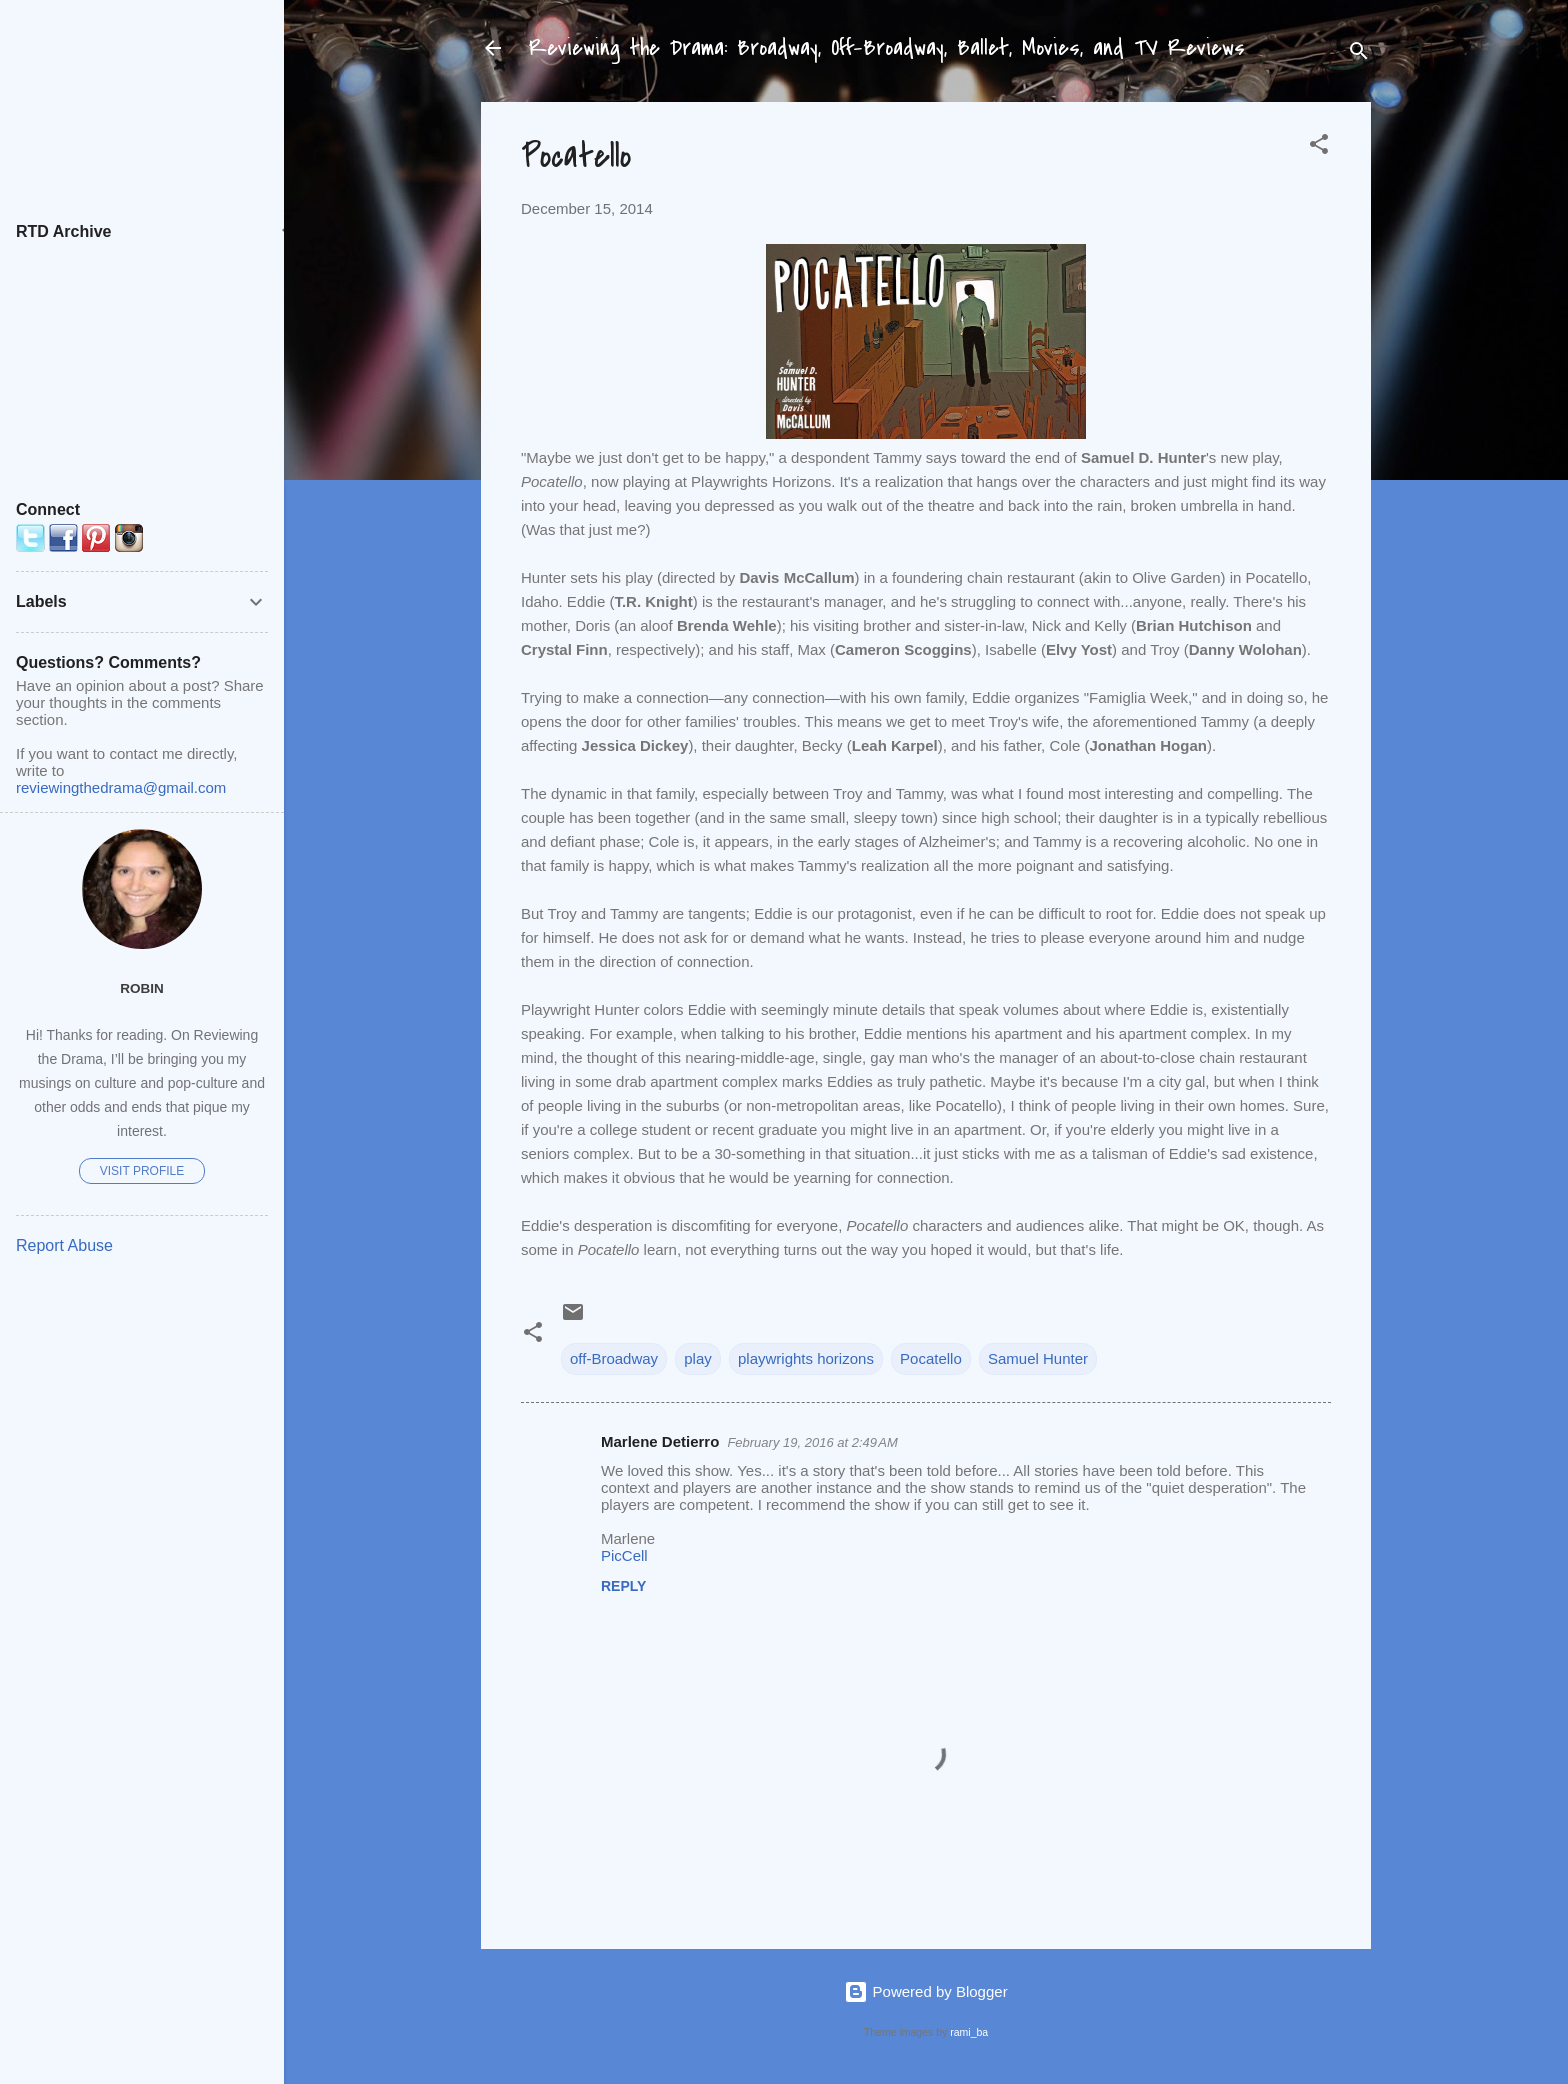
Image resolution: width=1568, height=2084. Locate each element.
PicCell (624, 1555)
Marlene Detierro (660, 1441)
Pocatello (931, 1358)
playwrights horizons (806, 1358)
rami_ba (969, 2032)
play (698, 1358)
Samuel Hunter (1038, 1358)
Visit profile (142, 1171)
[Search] (1359, 54)
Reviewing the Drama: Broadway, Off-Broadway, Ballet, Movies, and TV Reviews (887, 48)
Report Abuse (64, 1245)
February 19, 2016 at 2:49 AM (812, 1442)
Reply (623, 1586)
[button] (1319, 147)
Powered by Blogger (925, 1991)
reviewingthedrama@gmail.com (121, 787)
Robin (142, 988)
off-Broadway (614, 1358)
